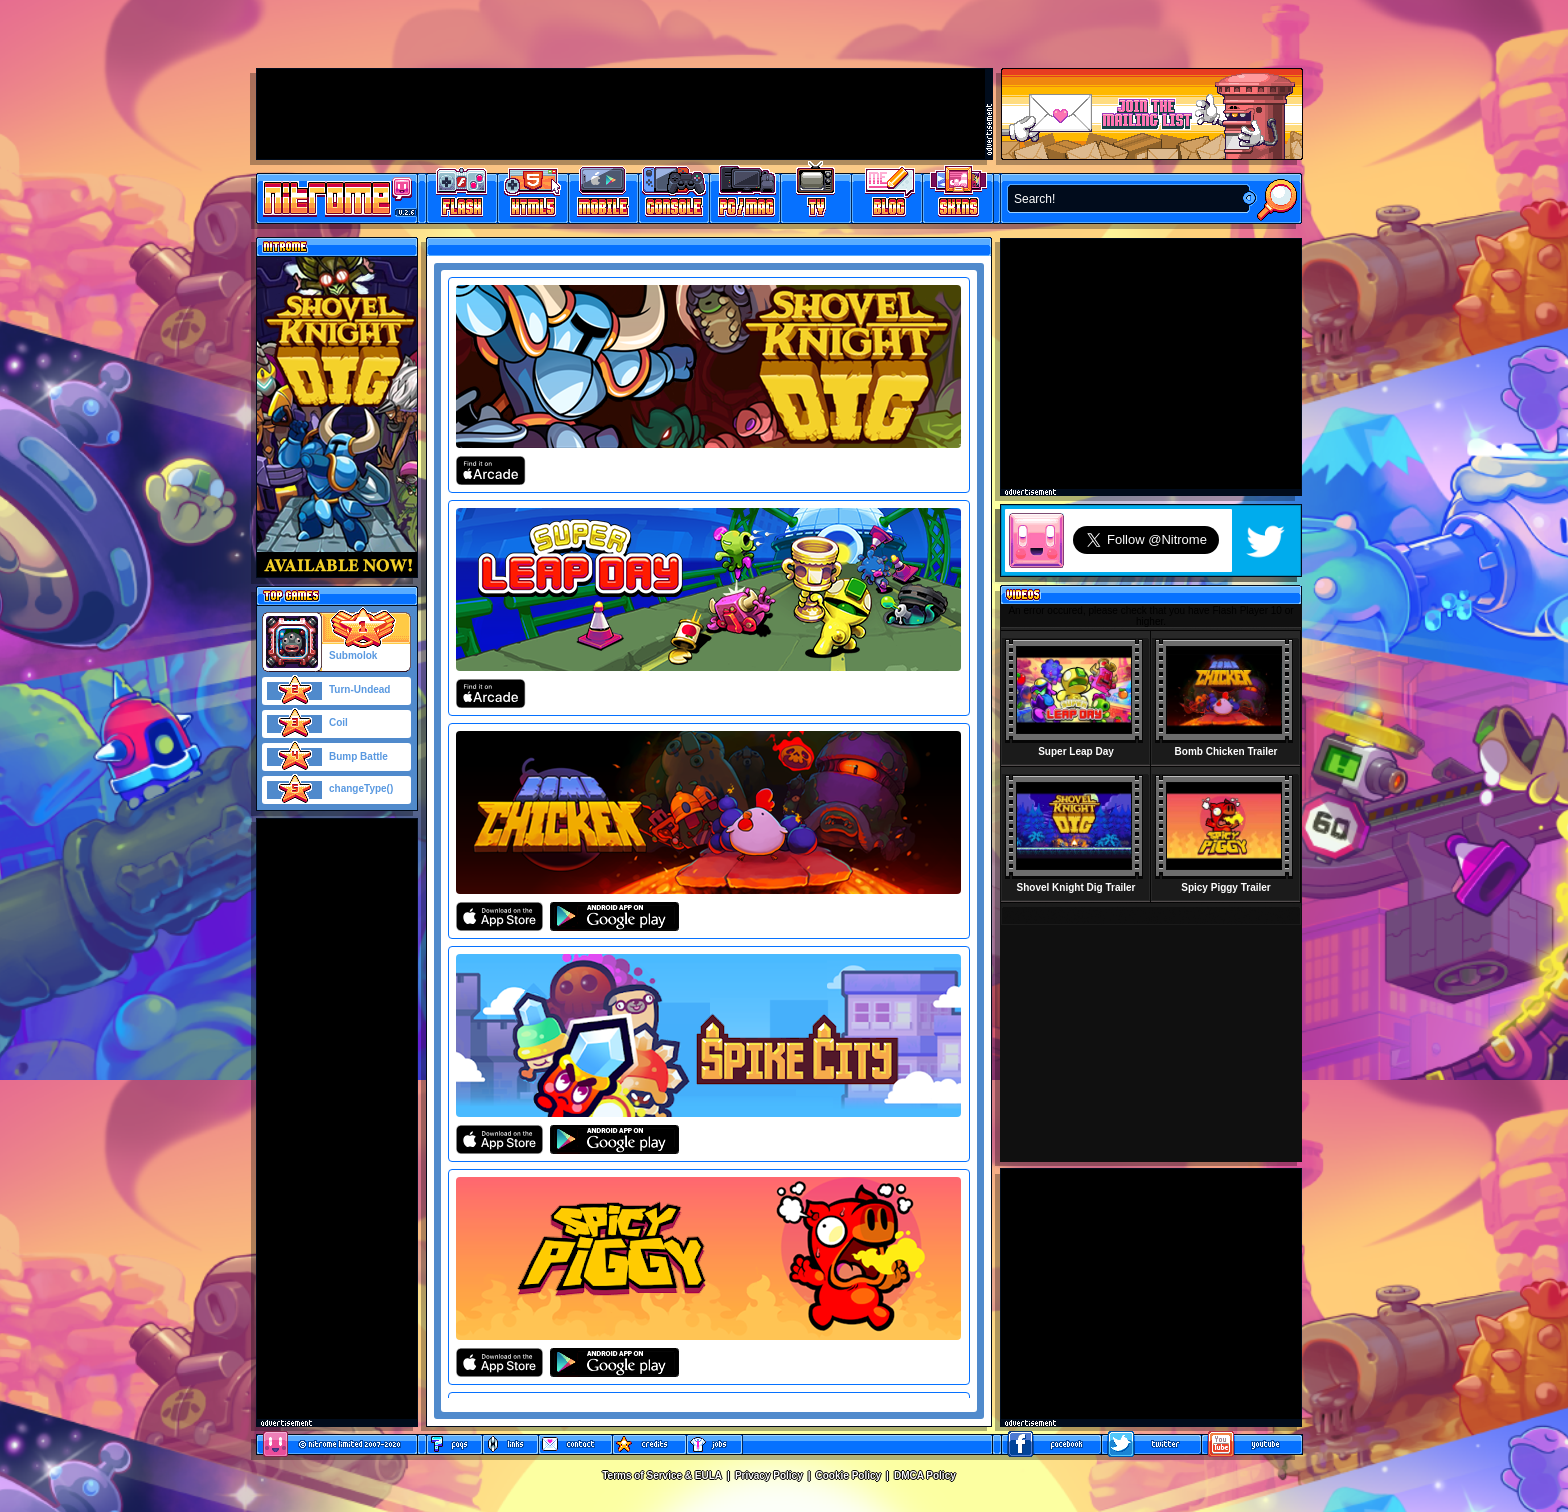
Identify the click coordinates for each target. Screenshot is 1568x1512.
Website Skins (958, 195)
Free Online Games (462, 195)
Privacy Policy (769, 1475)
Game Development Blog (887, 195)
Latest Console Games (674, 195)
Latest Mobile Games (603, 195)
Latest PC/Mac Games (745, 195)
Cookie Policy (849, 1475)
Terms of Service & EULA (662, 1475)
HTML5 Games (532, 195)
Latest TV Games (816, 195)
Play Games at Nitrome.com (329, 197)
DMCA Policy (925, 1475)
